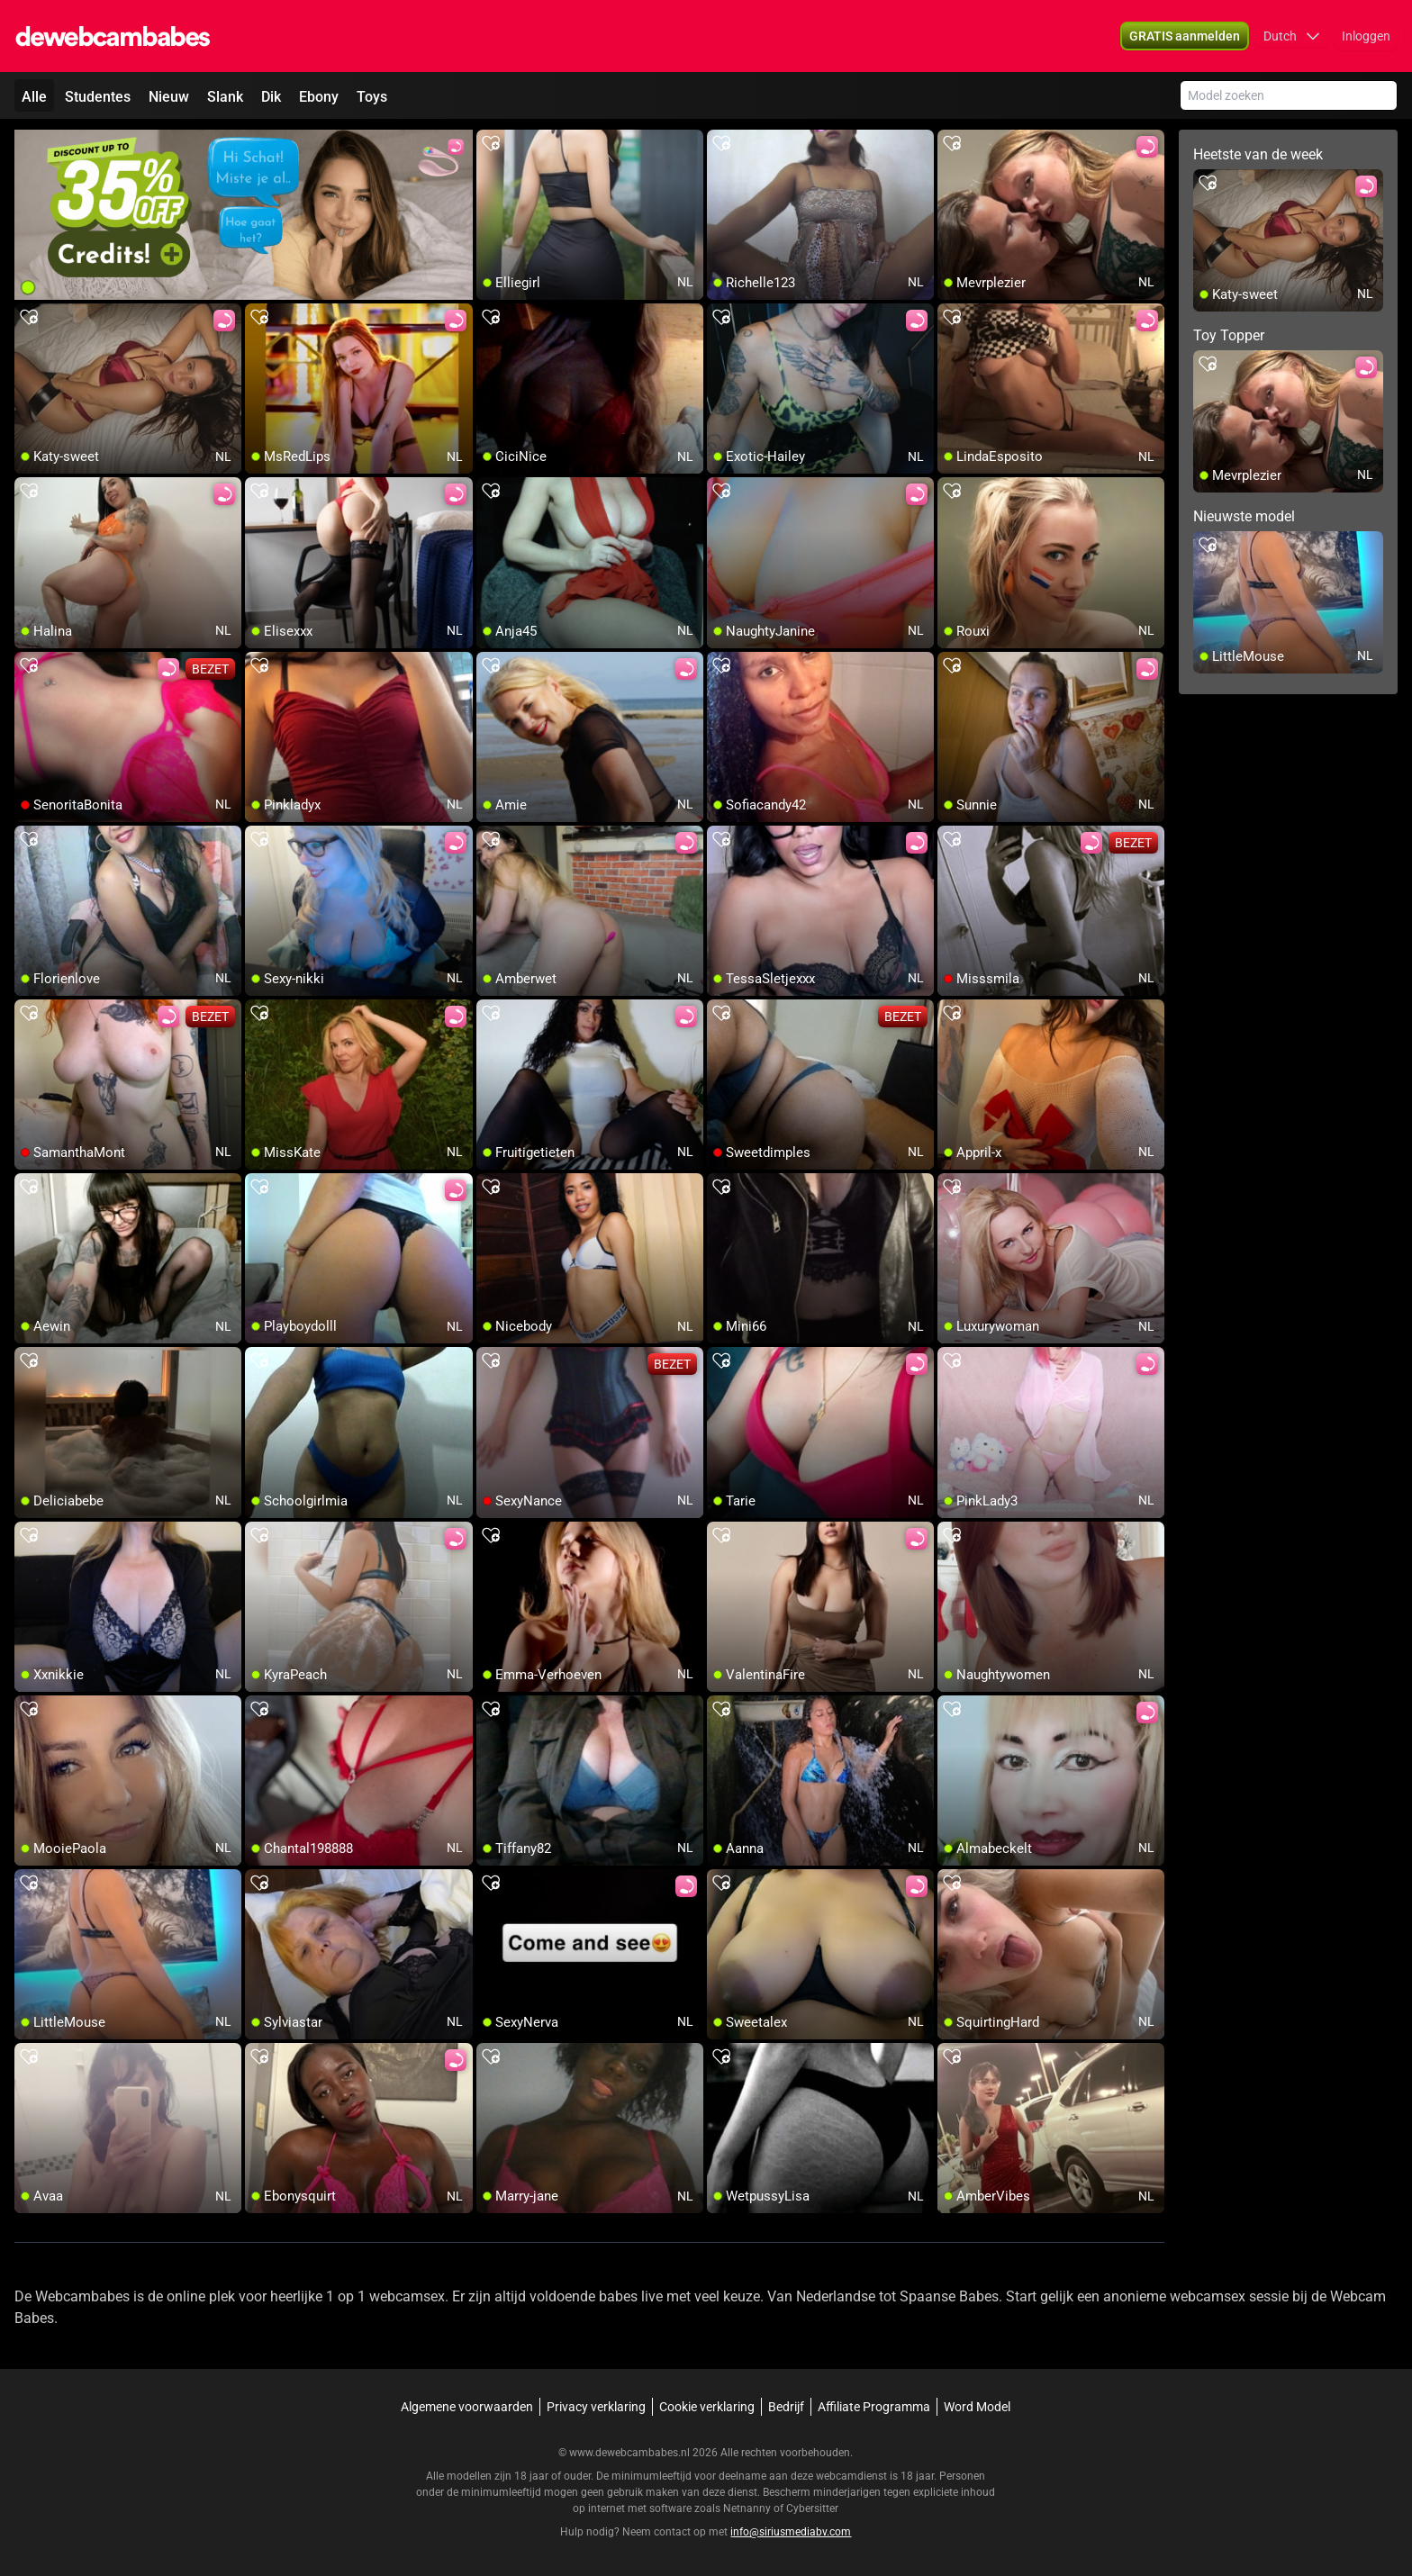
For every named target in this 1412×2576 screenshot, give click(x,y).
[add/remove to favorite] (490, 144)
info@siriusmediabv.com (790, 2532)
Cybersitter (812, 2508)
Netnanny (748, 2508)
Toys (372, 96)
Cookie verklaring (707, 2407)
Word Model (977, 2407)
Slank (225, 96)
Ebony (319, 96)
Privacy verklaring (596, 2407)
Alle (34, 96)
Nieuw (169, 96)
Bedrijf (786, 2407)
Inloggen (1366, 36)
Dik (271, 96)
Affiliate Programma (874, 2407)
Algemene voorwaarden (467, 2407)
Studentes (98, 96)
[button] (1291, 36)
